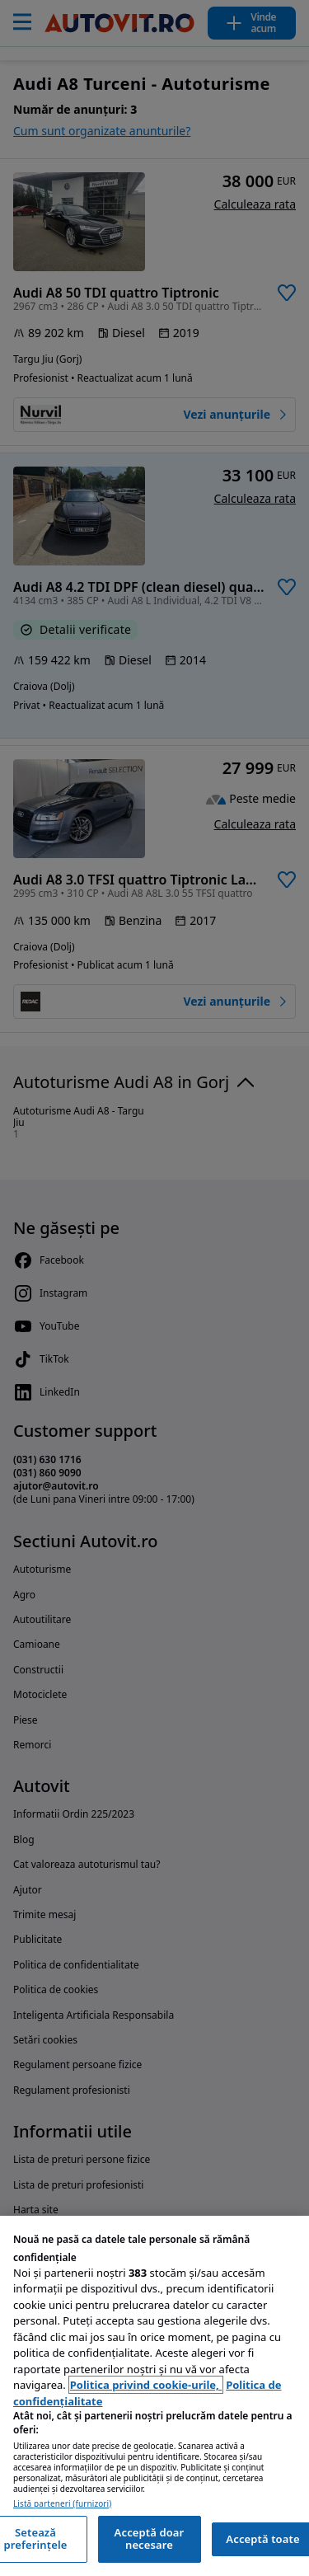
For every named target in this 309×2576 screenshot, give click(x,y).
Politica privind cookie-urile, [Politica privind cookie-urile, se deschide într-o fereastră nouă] (146, 2384)
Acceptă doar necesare (150, 2539)
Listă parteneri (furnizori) (62, 2504)
